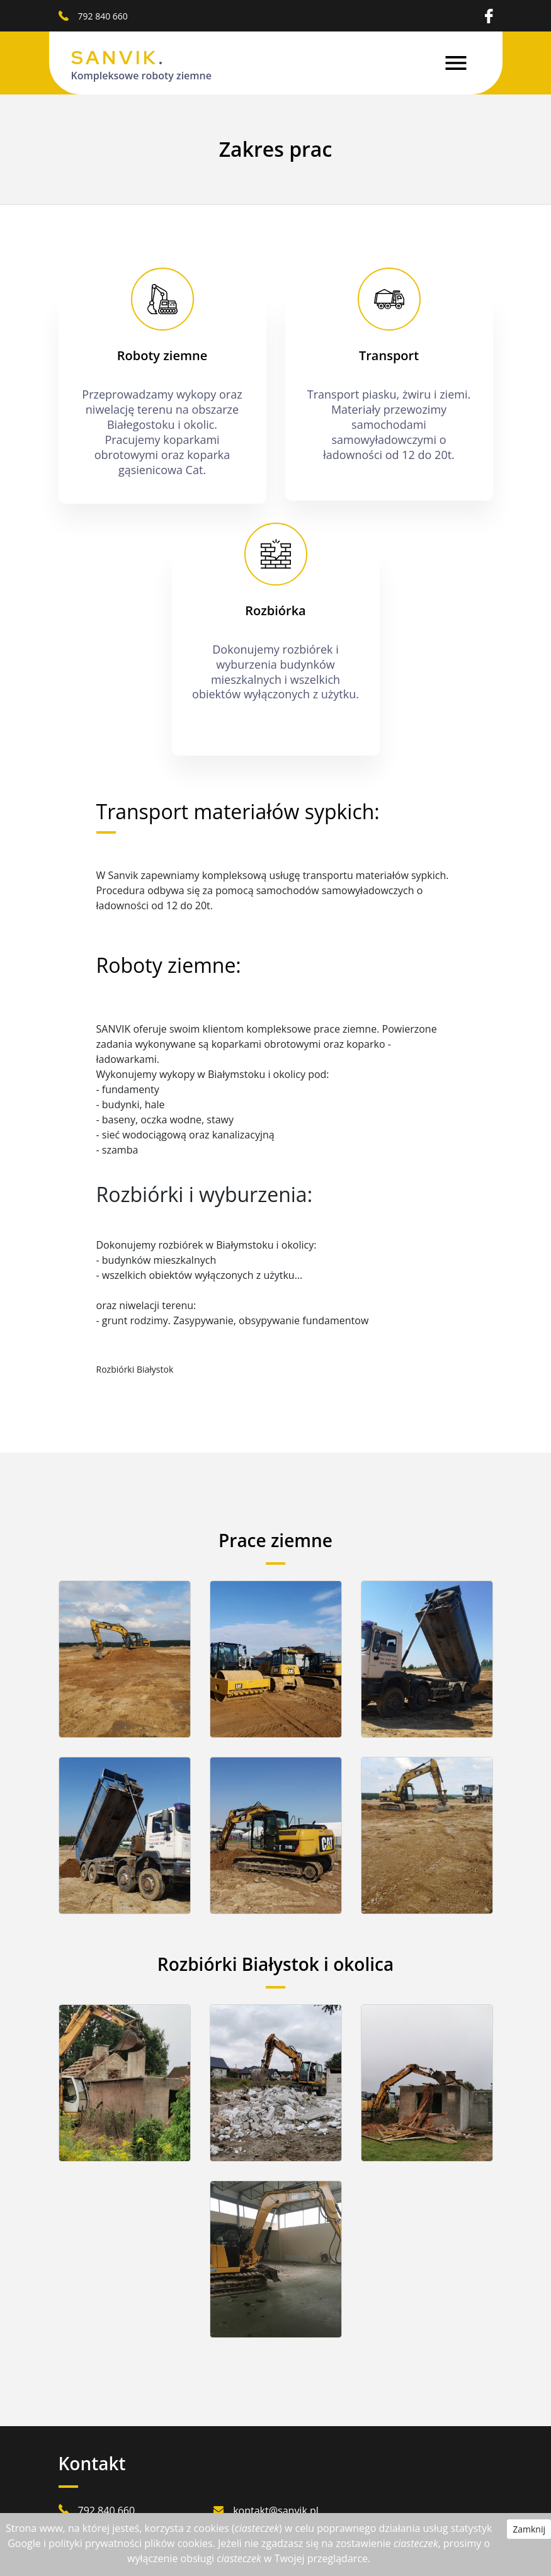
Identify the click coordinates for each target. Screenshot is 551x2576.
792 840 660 (103, 16)
